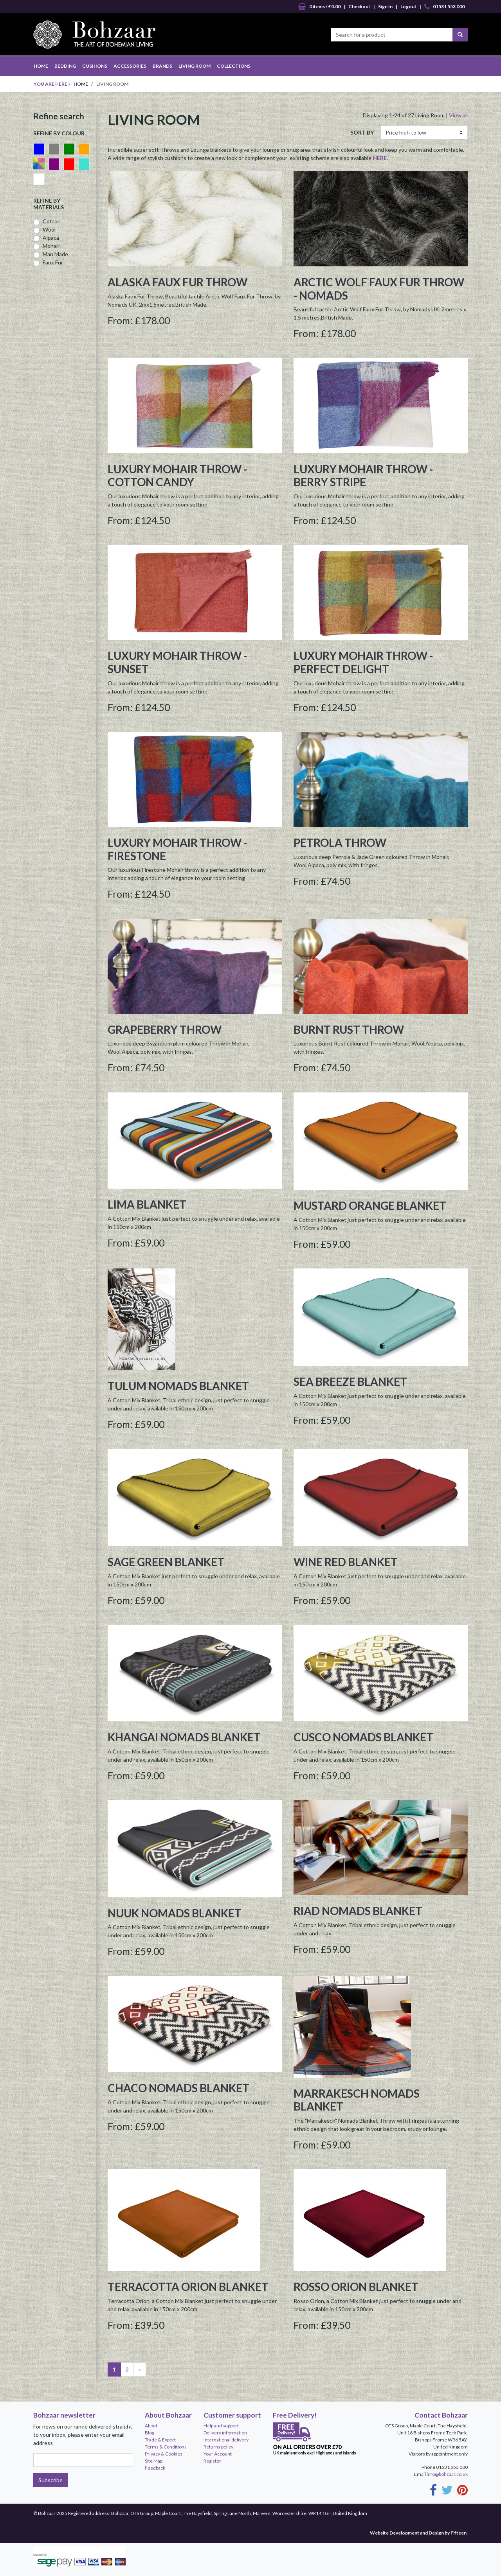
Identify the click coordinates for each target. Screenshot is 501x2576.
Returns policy (218, 2447)
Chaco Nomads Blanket (178, 2088)
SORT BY (362, 132)
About (151, 2426)
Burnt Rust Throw (349, 1029)
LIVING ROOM (194, 66)
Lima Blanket (147, 1204)
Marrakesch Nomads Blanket (357, 2100)
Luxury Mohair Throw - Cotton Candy (177, 475)
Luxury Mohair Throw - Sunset (177, 662)
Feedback (155, 2468)
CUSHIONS (94, 66)
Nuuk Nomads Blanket (174, 1913)
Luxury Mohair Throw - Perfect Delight (363, 662)
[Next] (139, 2369)
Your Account (218, 2454)
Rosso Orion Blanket (356, 2286)
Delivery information (225, 2433)
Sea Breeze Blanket (350, 1381)
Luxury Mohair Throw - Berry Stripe (363, 475)
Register (212, 2461)
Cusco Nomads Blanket (363, 1737)
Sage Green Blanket (166, 1561)
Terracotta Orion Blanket (188, 2286)
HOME (41, 66)
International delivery (226, 2440)
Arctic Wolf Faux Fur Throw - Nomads (379, 288)
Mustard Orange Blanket (370, 1205)
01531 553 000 (444, 6)
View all (458, 115)
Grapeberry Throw (165, 1029)
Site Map (153, 2461)
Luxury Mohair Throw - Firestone (177, 849)
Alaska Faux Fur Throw (177, 282)
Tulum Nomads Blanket (178, 1385)
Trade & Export (160, 2440)
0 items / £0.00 (319, 6)
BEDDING (65, 66)
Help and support (221, 2426)
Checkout (359, 6)
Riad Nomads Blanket (358, 1910)
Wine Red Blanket (346, 1561)
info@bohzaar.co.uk (447, 2474)
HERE (380, 157)
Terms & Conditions (166, 2447)
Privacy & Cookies (163, 2454)
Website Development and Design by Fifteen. (419, 2533)
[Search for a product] (392, 34)
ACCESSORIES (130, 66)
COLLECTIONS (233, 66)
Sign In (385, 6)
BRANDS (162, 66)
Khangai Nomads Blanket (184, 1737)
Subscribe (50, 2480)
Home (81, 84)
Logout (408, 6)
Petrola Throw (340, 842)
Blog (149, 2433)
